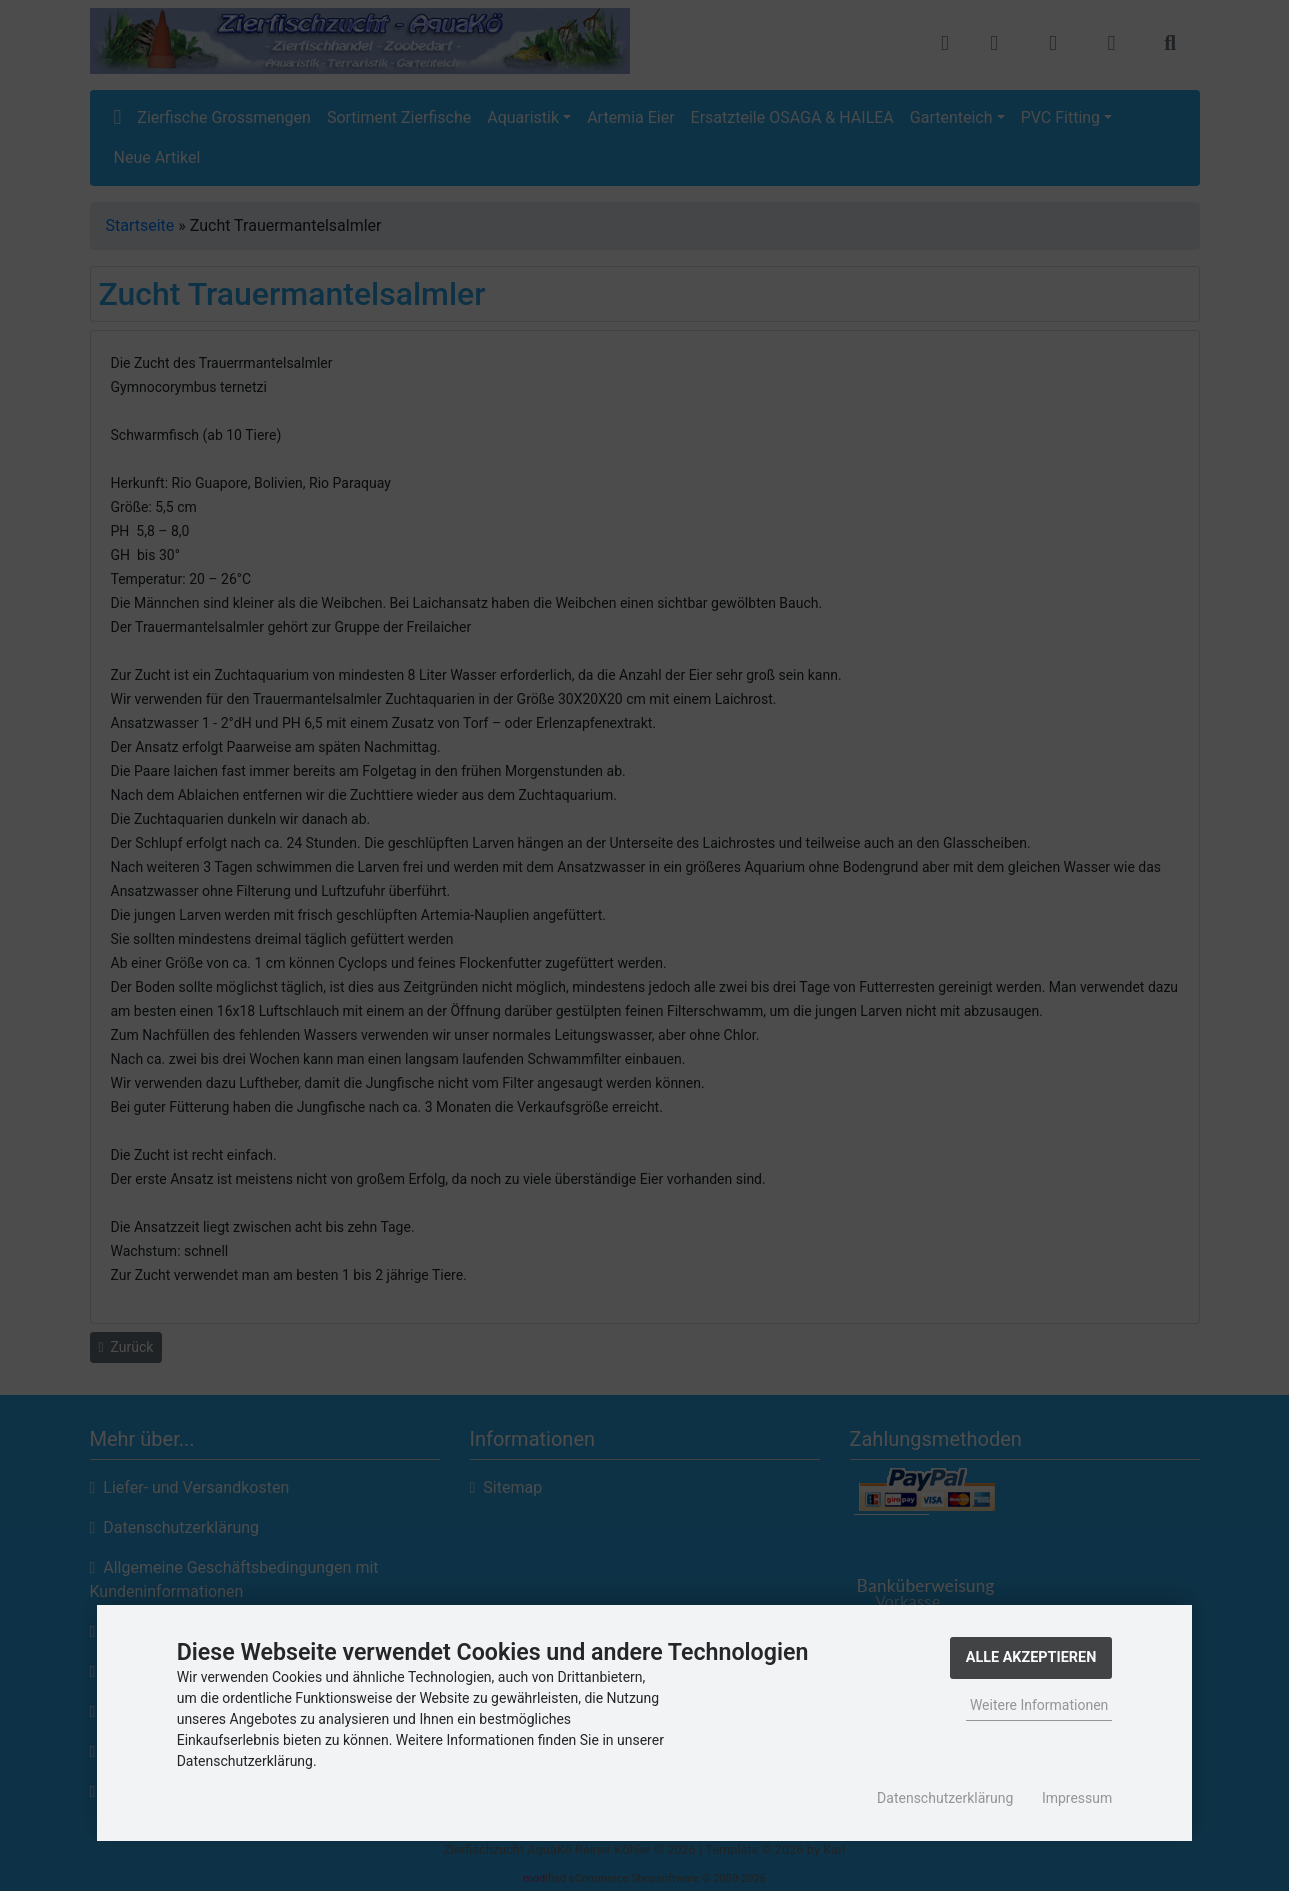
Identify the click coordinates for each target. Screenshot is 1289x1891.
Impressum (1077, 1798)
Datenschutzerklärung (945, 1798)
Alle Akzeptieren (1031, 1657)
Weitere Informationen (1039, 1705)
